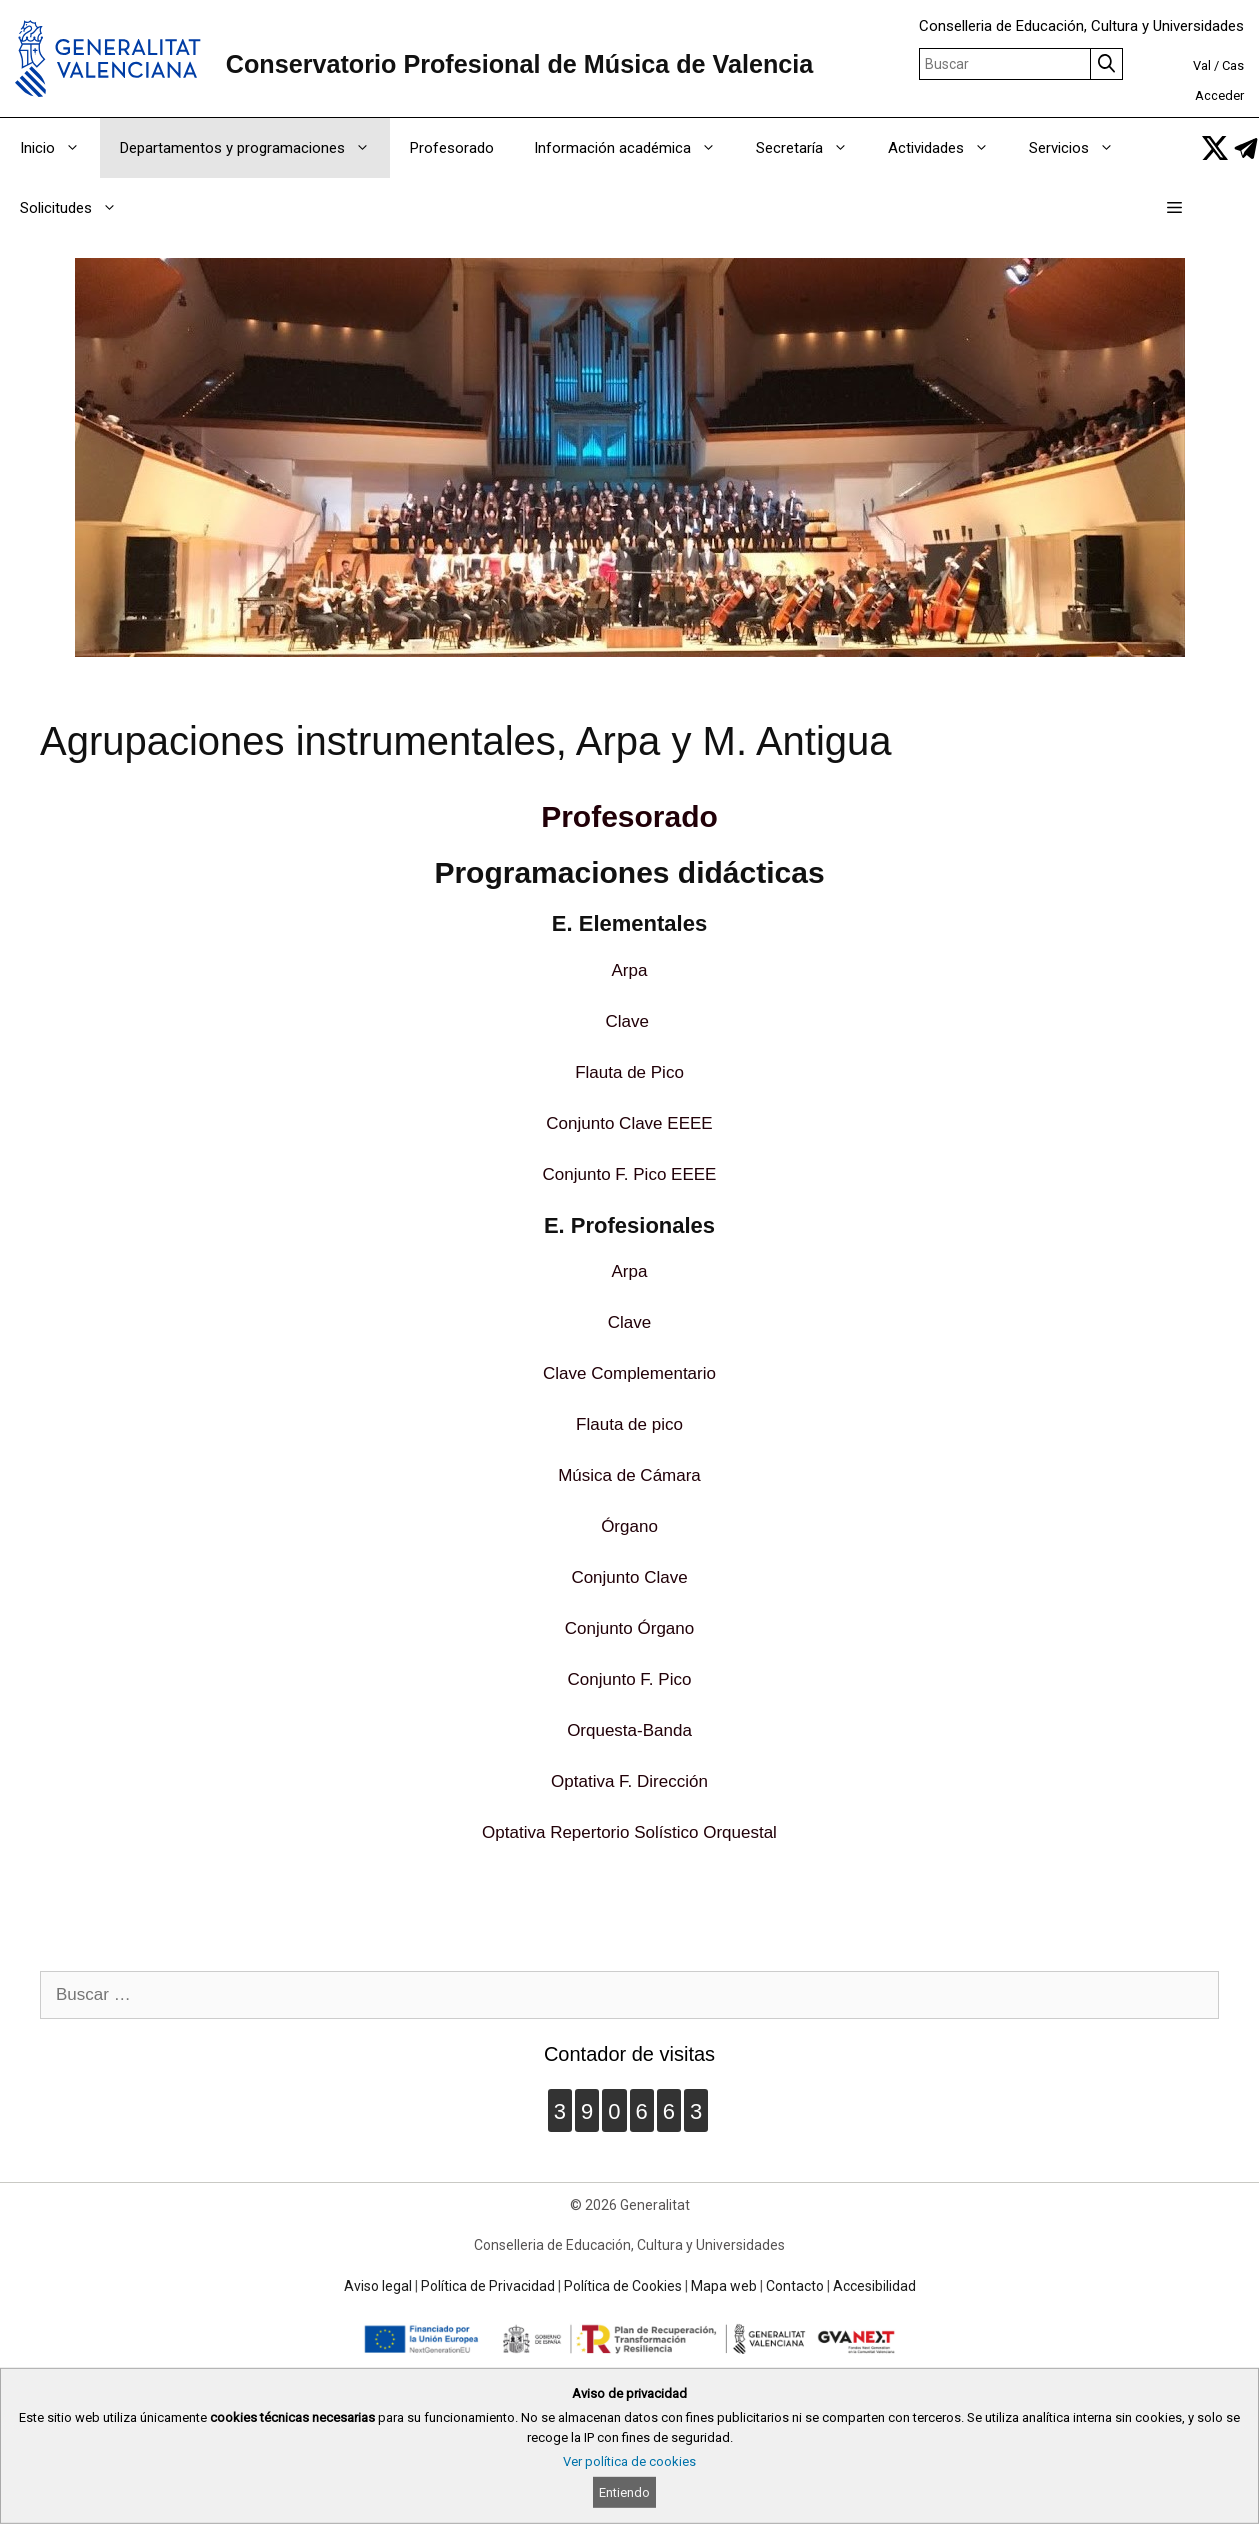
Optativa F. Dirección (629, 1781)
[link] (1215, 148)
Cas (1233, 65)
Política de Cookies (623, 2286)
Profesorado (452, 148)
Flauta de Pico (629, 1072)
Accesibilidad (874, 2286)
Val (1202, 65)
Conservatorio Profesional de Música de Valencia (520, 64)
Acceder (1219, 95)
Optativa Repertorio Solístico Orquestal (629, 1832)
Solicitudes (78, 208)
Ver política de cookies (629, 2461)
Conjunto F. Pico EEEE (630, 1174)
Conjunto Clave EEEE (629, 1123)
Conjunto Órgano (629, 1628)
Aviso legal (378, 2286)
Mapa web (724, 2286)
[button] (1174, 208)
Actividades (948, 148)
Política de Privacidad (488, 2286)
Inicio (60, 148)
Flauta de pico (629, 1424)
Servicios (1081, 148)
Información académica (635, 148)
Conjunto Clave (629, 1577)
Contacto (795, 2286)
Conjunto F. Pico (630, 1679)
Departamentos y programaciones (255, 148)
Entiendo (624, 2492)
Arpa (630, 970)
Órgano (629, 1526)
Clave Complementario (629, 1373)
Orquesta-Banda (629, 1730)
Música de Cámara (629, 1475)
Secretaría (812, 148)
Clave (626, 1021)
